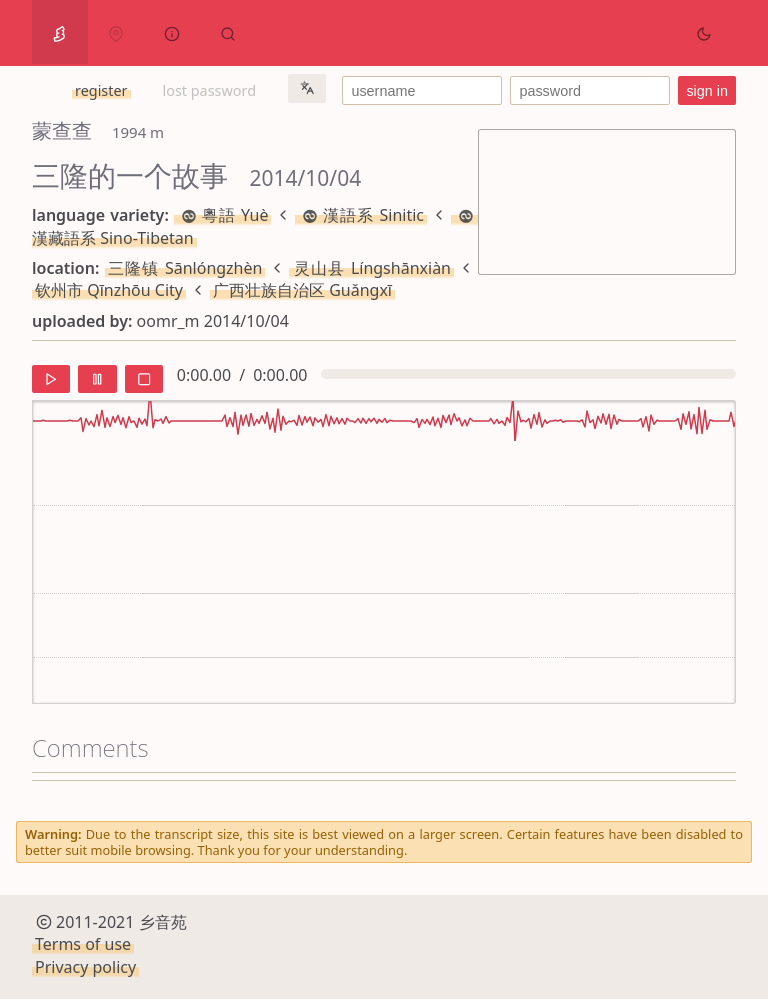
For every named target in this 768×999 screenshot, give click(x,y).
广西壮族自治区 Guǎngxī (302, 290)
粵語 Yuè (223, 215)
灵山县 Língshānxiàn (371, 268)
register (101, 90)
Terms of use (83, 944)
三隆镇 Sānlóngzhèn (185, 268)
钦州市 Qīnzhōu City (109, 290)
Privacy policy (85, 967)
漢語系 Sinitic (361, 215)
